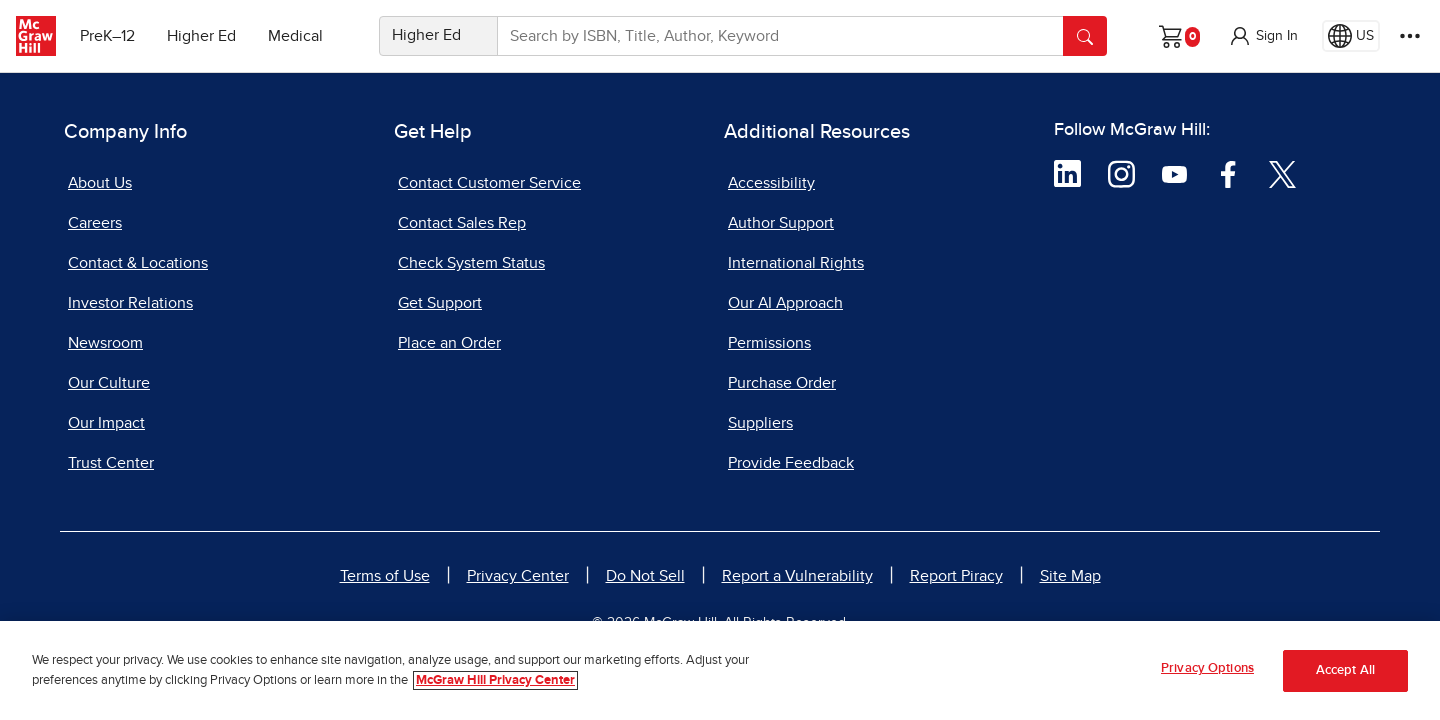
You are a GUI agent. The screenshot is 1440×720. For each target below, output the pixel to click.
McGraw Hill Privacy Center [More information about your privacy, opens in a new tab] (495, 680)
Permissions (769, 343)
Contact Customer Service (489, 183)
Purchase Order (782, 383)
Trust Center (111, 463)
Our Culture (109, 383)
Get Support (440, 303)
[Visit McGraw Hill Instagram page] (1121, 173)
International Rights (796, 263)
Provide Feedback (791, 463)
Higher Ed (201, 36)
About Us (100, 183)
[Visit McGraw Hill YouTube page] (1174, 173)
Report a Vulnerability (797, 576)
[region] (720, 670)
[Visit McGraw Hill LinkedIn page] (1067, 173)
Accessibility (771, 183)
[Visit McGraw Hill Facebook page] (1228, 173)
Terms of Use (385, 576)
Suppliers (760, 423)
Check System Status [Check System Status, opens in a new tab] (471, 263)
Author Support (781, 223)
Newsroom (105, 343)
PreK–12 (107, 36)
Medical (295, 36)
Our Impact (106, 423)
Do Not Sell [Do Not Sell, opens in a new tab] (645, 576)
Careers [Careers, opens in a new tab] (95, 223)
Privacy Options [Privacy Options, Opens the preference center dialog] (1207, 668)
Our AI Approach (785, 303)
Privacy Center (518, 576)
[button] (1263, 36)
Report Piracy (956, 576)
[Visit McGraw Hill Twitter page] (1282, 173)
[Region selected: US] (1351, 36)
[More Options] (1410, 36)
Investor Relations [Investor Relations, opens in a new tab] (130, 303)
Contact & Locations (138, 263)
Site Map (1070, 576)
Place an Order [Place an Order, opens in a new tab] (449, 343)
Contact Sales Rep (462, 223)
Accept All (1345, 670)
